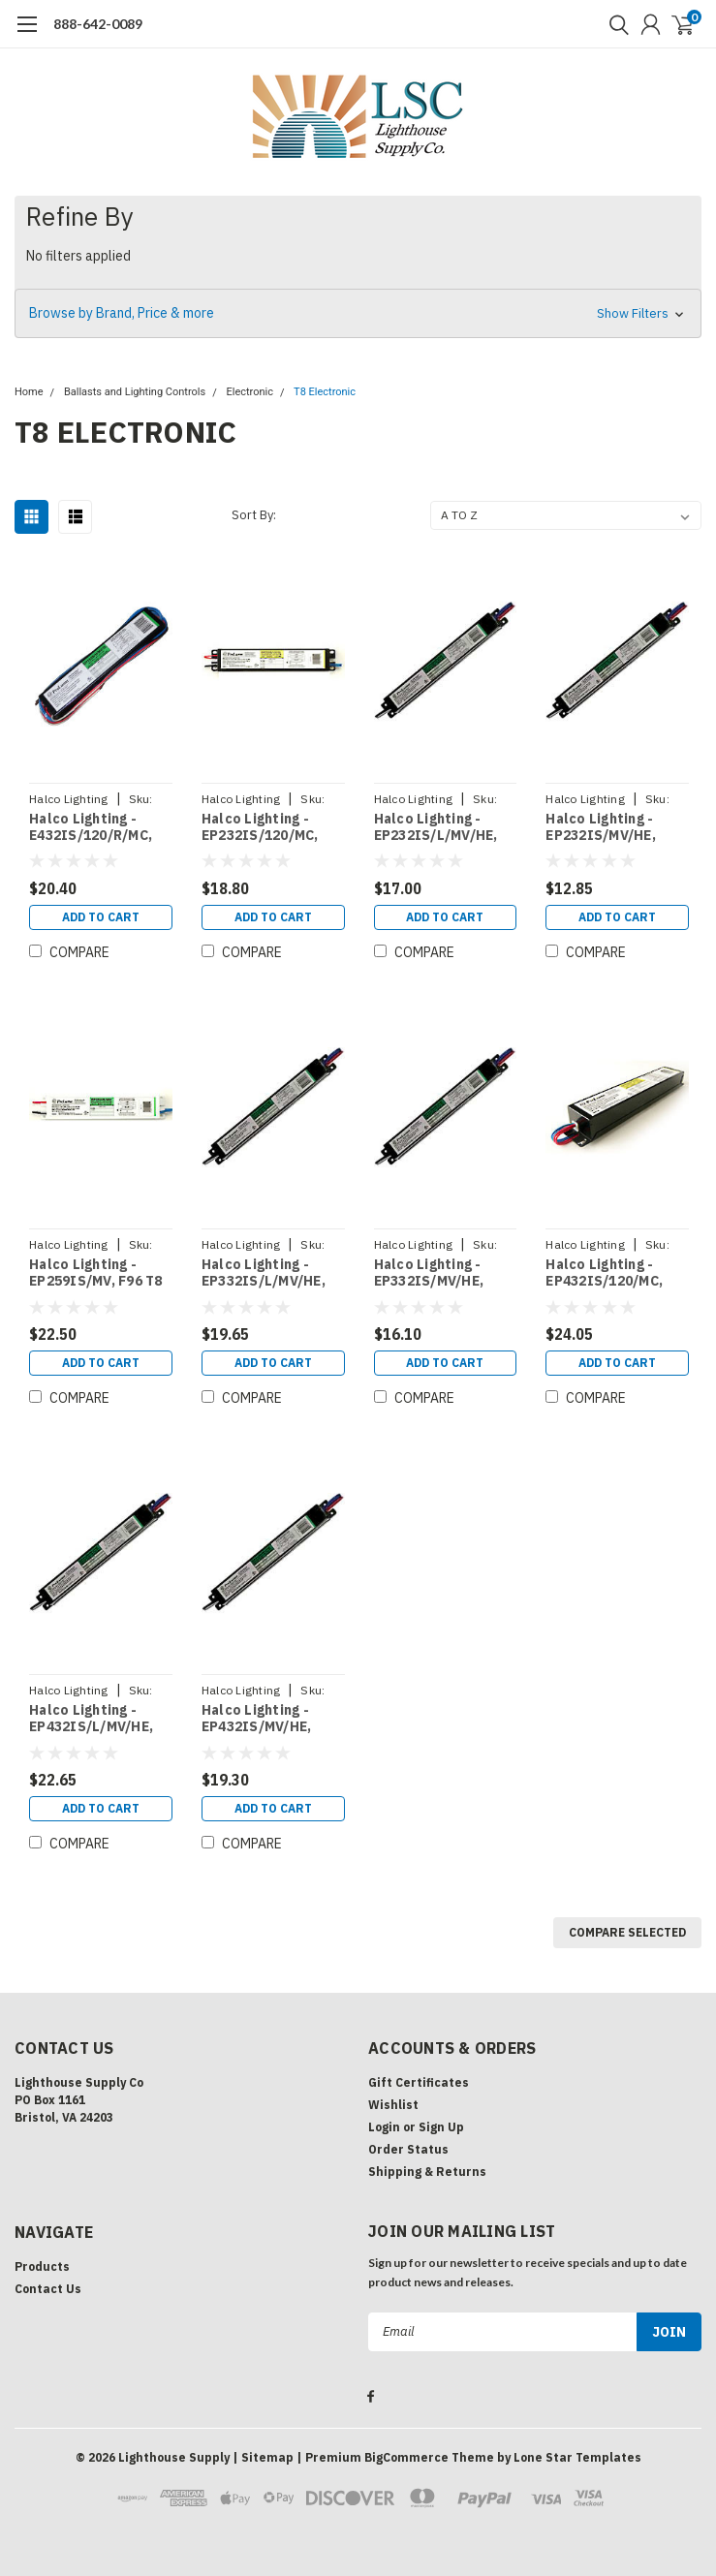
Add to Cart (101, 917)
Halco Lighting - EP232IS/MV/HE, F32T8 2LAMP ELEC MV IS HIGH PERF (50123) (608, 828)
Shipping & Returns (427, 2171)
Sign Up (441, 2127)
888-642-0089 (97, 24)
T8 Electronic (325, 392)
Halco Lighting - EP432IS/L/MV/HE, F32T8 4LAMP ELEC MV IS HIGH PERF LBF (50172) (92, 1719)
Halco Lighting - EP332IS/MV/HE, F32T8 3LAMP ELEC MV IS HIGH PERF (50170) (437, 1273)
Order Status (408, 2149)
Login (384, 2127)
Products (42, 2266)
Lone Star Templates (577, 2455)
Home (29, 392)
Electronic (249, 392)
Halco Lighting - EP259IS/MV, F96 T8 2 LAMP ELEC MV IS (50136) (96, 1273)
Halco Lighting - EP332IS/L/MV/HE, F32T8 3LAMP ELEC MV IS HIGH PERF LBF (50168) (264, 1273)
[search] (614, 24)
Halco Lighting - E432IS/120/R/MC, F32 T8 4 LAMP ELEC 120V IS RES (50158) (96, 828)
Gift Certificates (418, 2082)
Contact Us (48, 2288)
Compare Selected (627, 1932)
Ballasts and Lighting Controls (134, 392)
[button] (358, 313)
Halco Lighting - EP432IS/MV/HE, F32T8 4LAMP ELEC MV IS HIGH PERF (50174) (264, 1719)
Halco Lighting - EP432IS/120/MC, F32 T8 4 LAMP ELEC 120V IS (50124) (611, 1273)
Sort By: (254, 515)
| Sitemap (263, 2455)
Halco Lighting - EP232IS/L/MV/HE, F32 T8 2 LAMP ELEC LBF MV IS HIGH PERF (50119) (440, 828)
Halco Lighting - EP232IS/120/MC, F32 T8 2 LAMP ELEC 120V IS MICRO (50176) (268, 828)
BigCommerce (406, 2455)
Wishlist (393, 2104)
